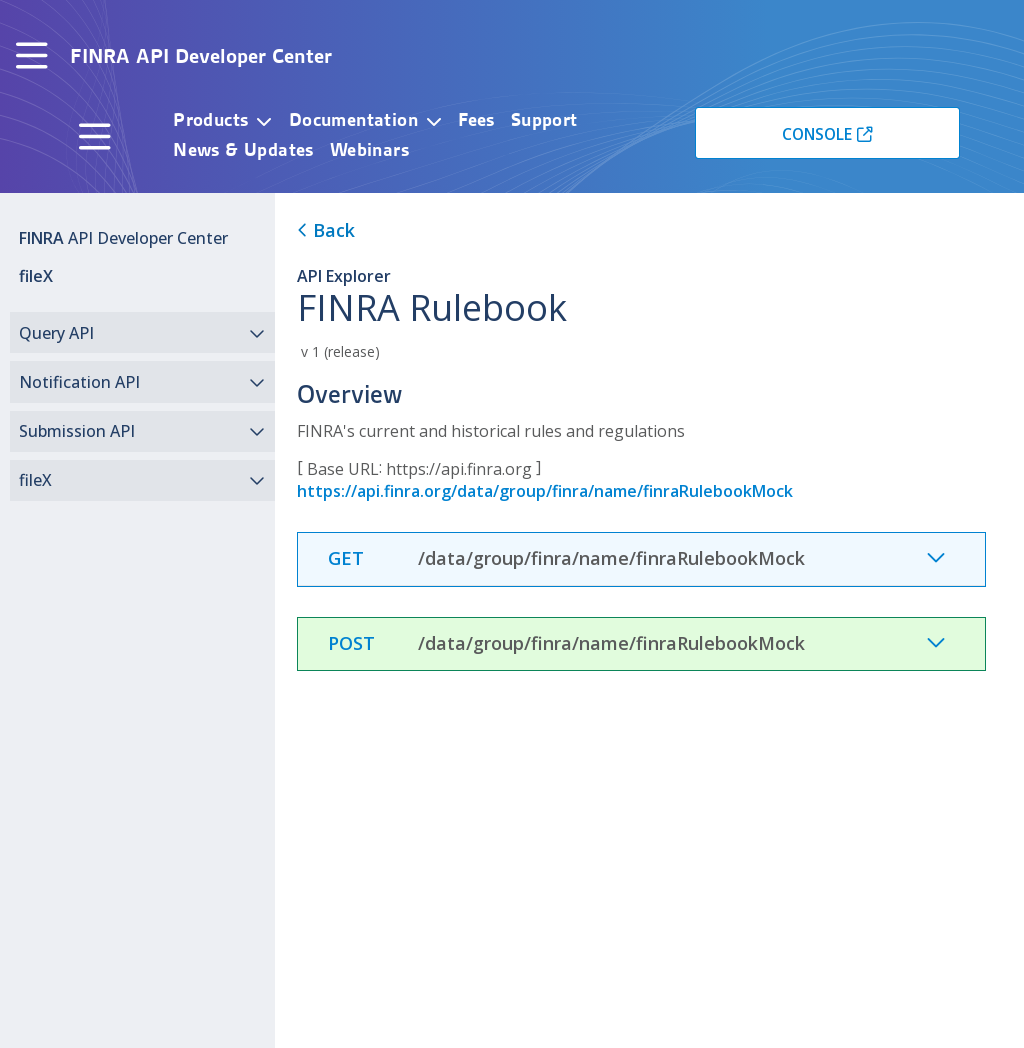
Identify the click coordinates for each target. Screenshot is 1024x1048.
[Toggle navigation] (32, 56)
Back (326, 230)
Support (544, 119)
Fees (476, 119)
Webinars (369, 149)
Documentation (353, 119)
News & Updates (243, 149)
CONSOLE (817, 134)
